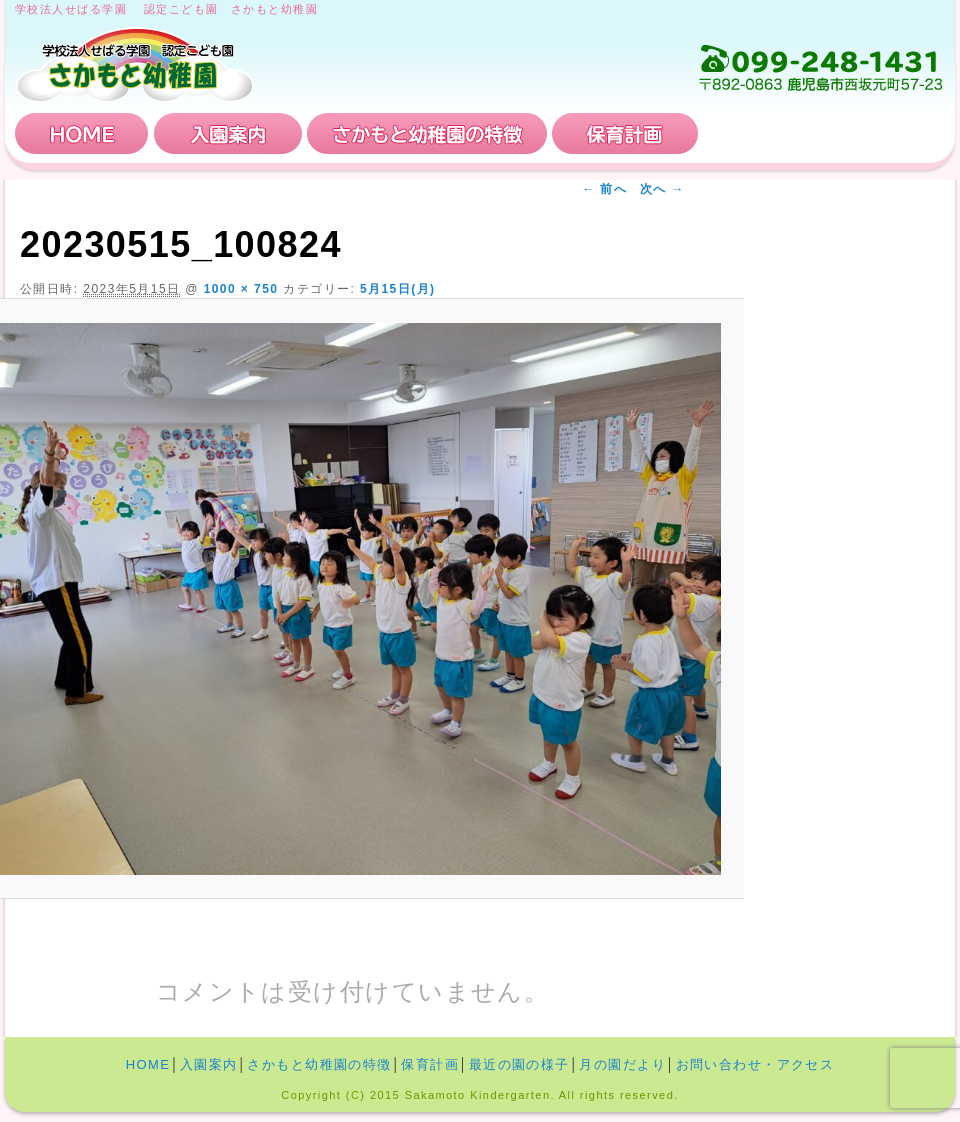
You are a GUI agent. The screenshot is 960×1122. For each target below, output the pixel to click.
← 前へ (604, 189)
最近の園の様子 (519, 1064)
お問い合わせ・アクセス (824, 133)
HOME (82, 133)
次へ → (662, 189)
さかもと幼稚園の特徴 (427, 133)
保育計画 (625, 133)
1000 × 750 (241, 289)
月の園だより (622, 1064)
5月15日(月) (398, 289)
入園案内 (228, 133)
